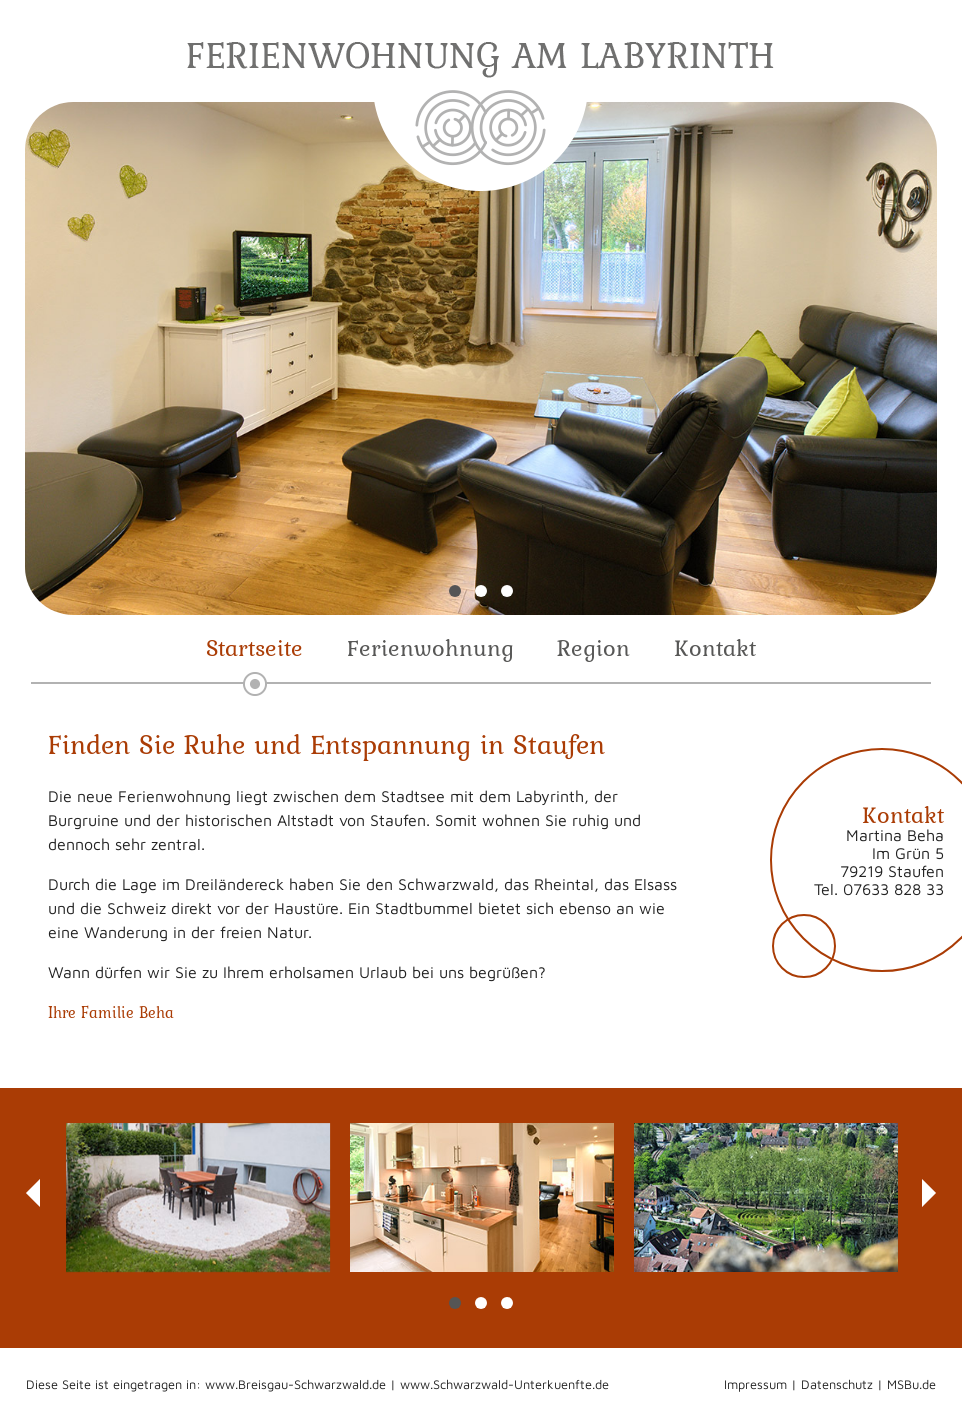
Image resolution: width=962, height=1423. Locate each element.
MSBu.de (911, 1384)
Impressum (755, 1384)
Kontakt (715, 647)
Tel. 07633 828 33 (879, 889)
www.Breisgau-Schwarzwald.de (295, 1384)
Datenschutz (837, 1384)
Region (593, 647)
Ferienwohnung (430, 647)
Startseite (254, 647)
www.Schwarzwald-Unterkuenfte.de (504, 1384)
